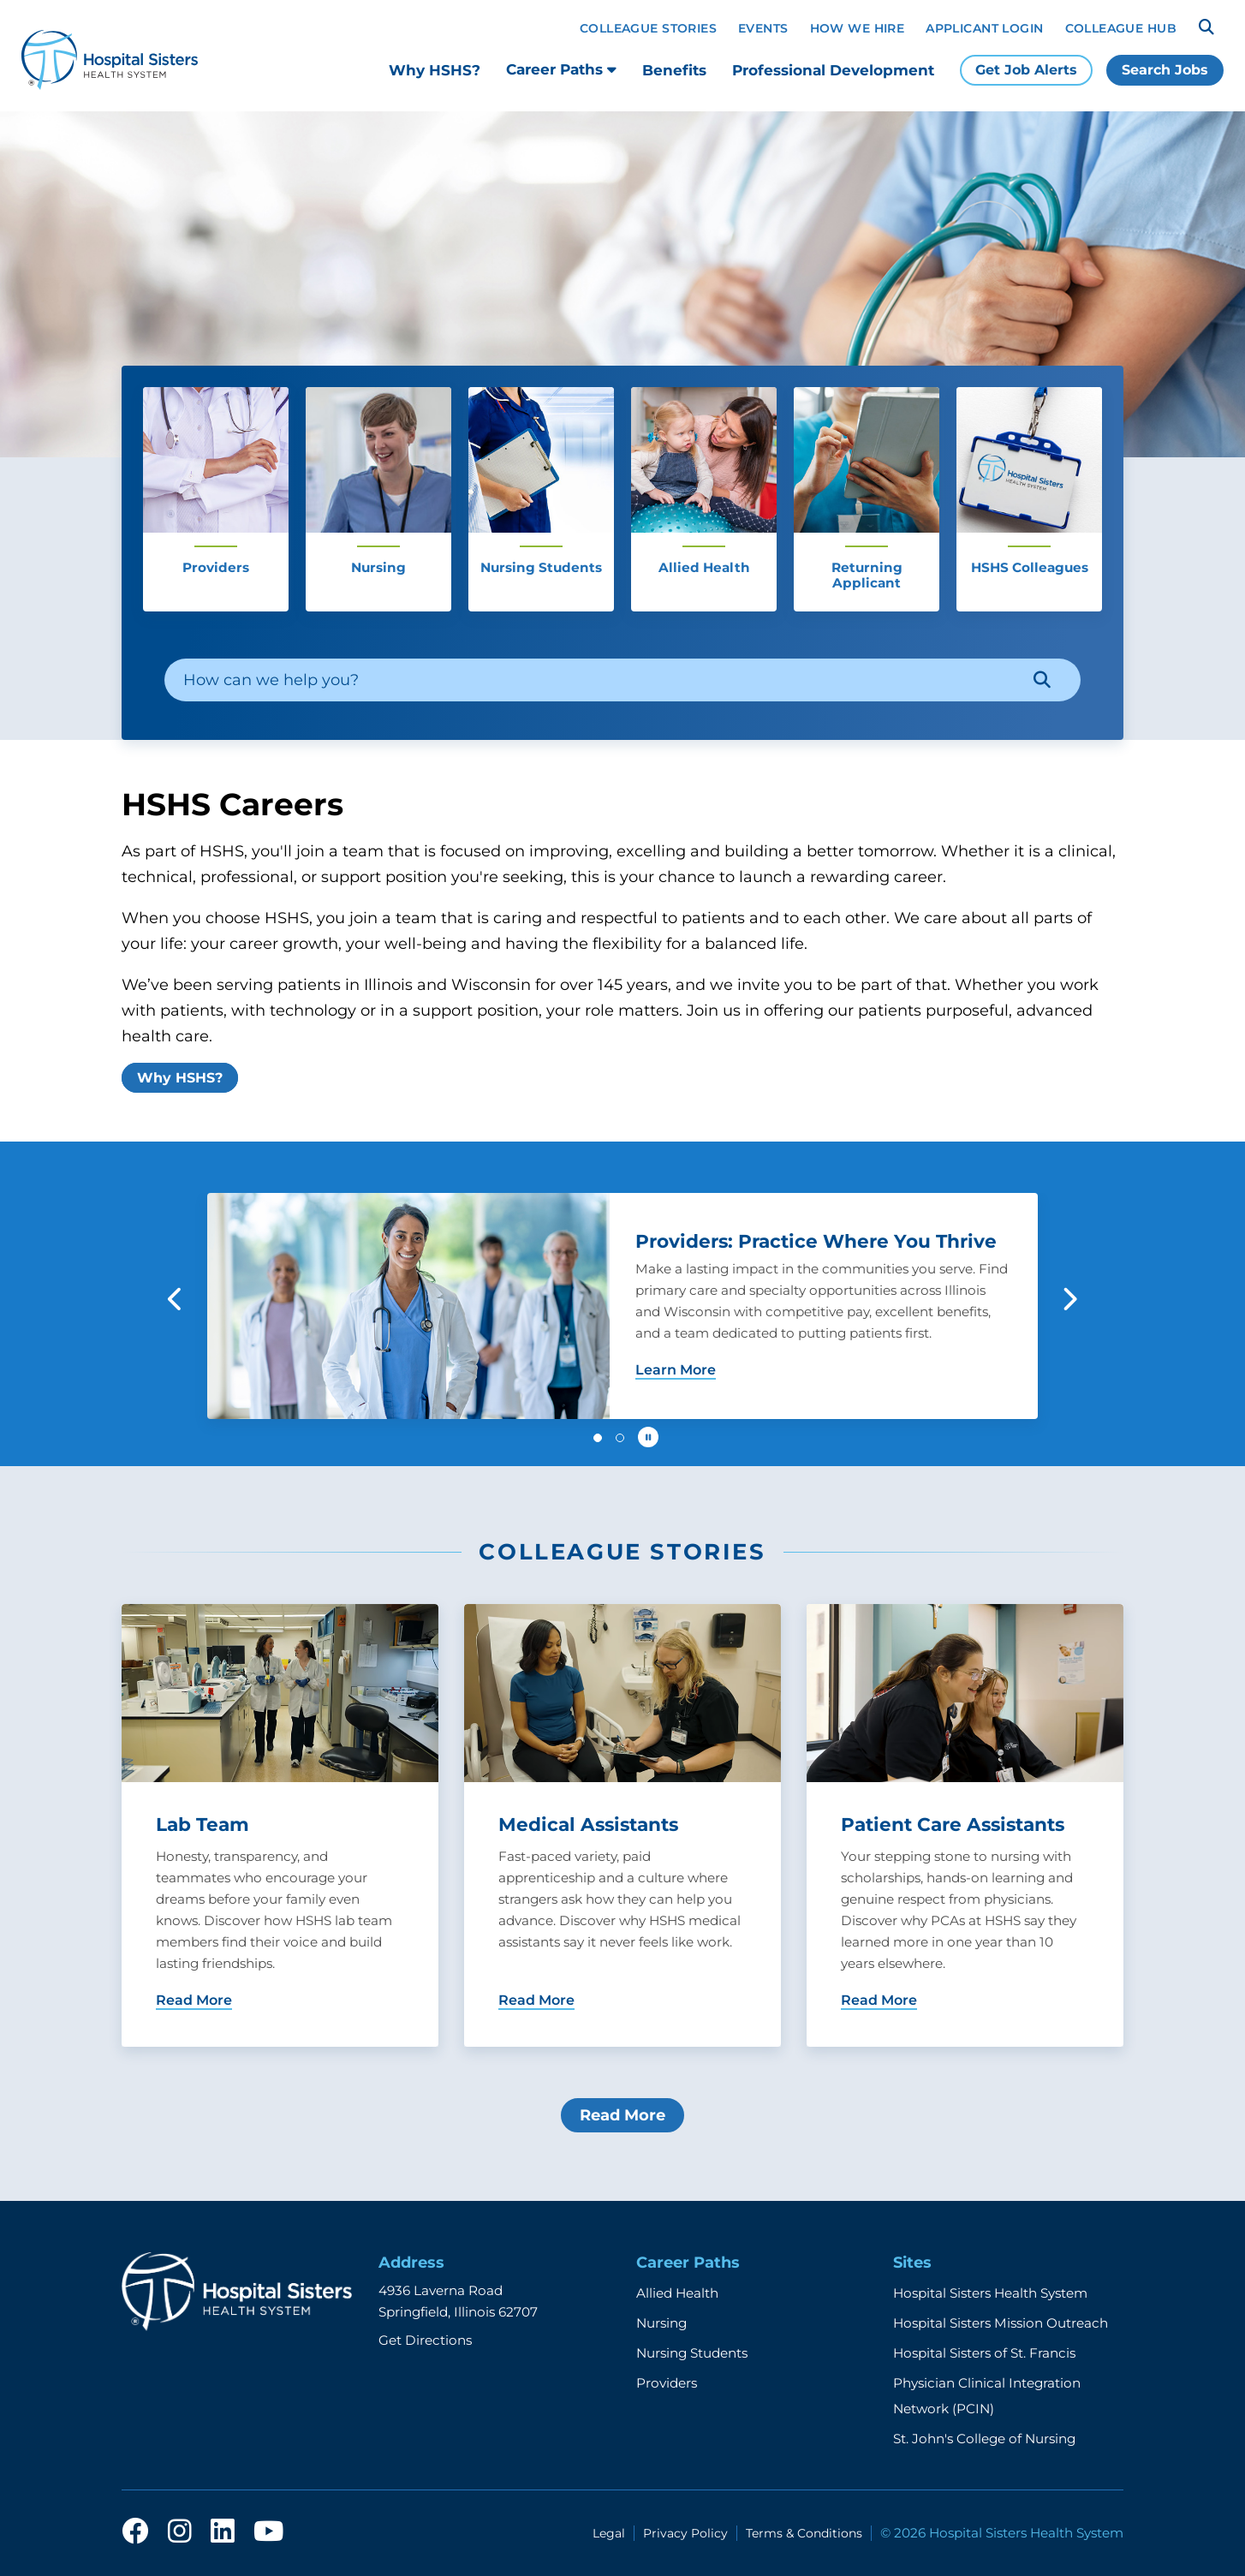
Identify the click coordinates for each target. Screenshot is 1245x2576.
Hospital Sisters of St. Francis (984, 2353)
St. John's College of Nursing (984, 2438)
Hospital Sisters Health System (990, 2293)
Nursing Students (692, 2353)
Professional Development (833, 70)
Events (763, 28)
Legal (609, 2533)
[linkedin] (223, 2532)
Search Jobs (1165, 70)
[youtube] (268, 2532)
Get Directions (425, 2340)
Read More (622, 2115)
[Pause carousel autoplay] (648, 1437)
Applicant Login (984, 28)
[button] (176, 1299)
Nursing (661, 2323)
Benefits (674, 70)
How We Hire (857, 28)
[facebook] (135, 2532)
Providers (666, 2383)
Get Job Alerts (1026, 70)
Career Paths (561, 69)
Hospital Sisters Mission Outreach (1000, 2323)
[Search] (1206, 27)
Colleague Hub (1120, 28)
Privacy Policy (685, 2533)
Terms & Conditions (804, 2533)
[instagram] (180, 2532)
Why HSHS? (434, 70)
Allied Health (677, 2293)
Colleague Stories (648, 28)
